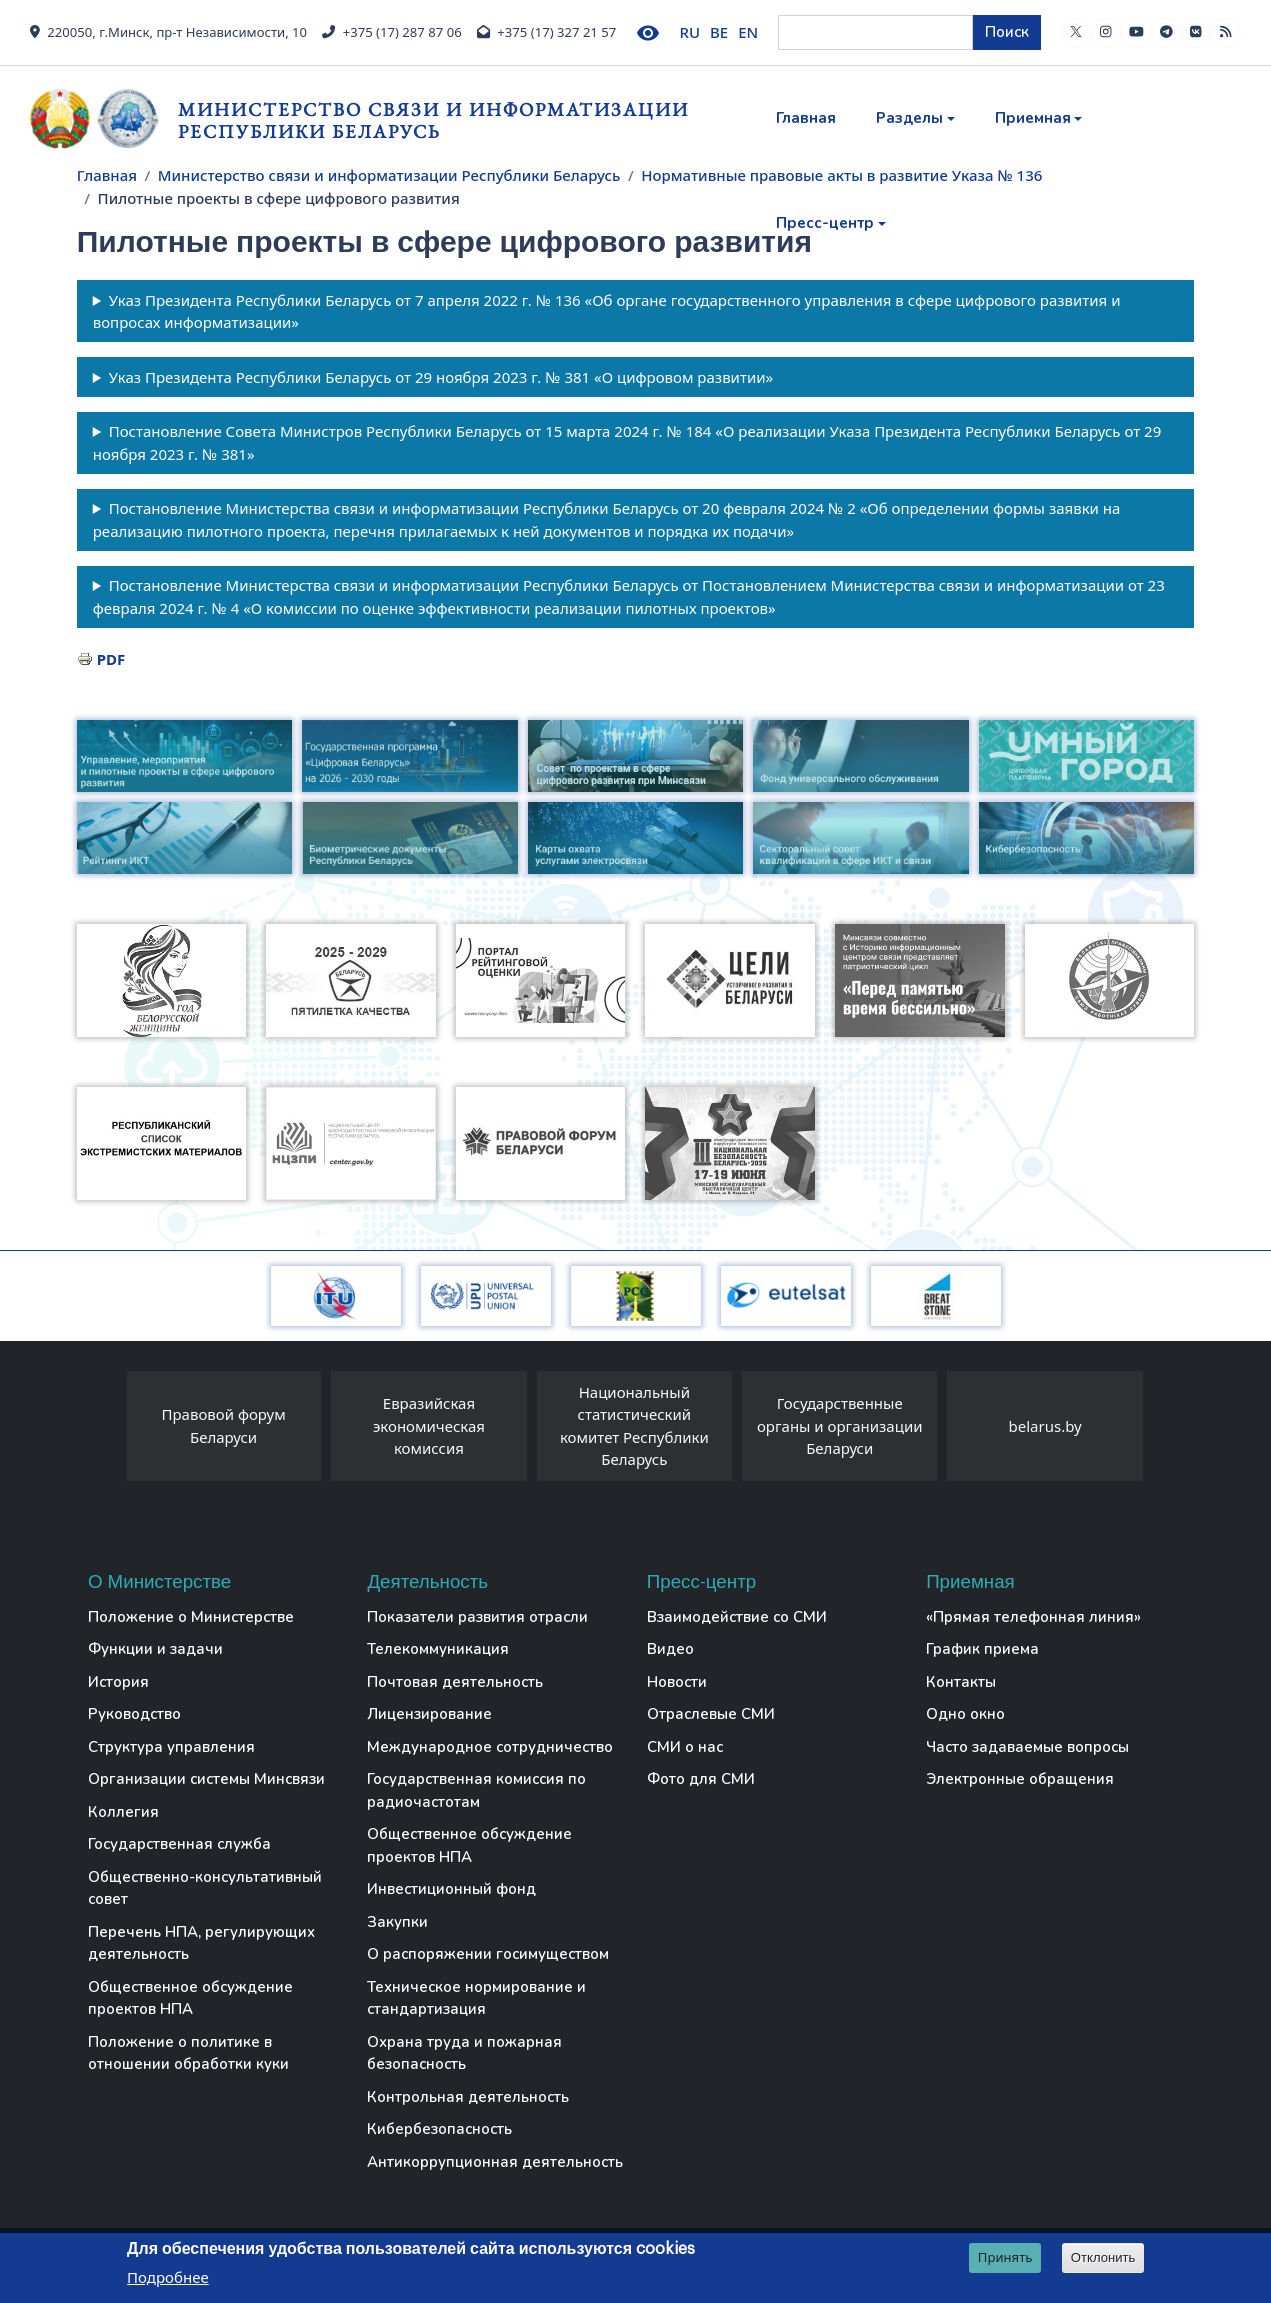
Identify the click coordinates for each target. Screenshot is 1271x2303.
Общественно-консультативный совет (205, 1888)
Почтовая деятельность (455, 1682)
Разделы (909, 118)
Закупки (397, 1922)
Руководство (134, 1714)
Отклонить (1103, 2258)
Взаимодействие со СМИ (737, 1617)
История (118, 1682)
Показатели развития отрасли (477, 1617)
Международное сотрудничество (490, 1747)
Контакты (961, 1682)
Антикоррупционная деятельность (495, 2162)
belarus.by (1045, 1426)
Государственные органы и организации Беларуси (840, 1425)
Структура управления (171, 1747)
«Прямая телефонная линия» (1033, 1617)
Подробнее (168, 2278)
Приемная (1033, 118)
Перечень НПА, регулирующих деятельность (201, 1943)
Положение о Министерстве (191, 1617)
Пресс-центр (825, 223)
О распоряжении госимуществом (488, 1954)
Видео (670, 1649)
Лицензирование (429, 1714)
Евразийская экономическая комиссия (429, 1425)
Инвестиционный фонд (451, 1889)
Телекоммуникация (438, 1649)
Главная (806, 118)
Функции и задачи (155, 1649)
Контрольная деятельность (468, 2097)
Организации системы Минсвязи (206, 1779)
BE (719, 32)
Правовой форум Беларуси (223, 1425)
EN (748, 32)
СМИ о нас (685, 1747)
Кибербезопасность (439, 2129)
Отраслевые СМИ (711, 1714)
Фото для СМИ (701, 1779)
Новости (677, 1682)
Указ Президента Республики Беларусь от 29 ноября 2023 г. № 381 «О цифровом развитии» (441, 377)
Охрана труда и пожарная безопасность (464, 2053)
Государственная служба (179, 1844)
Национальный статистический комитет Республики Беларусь (634, 1426)
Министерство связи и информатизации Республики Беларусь (433, 120)
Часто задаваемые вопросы (1027, 1747)
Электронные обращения (1020, 1779)
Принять (1005, 2258)
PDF (111, 659)
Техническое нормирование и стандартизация (476, 1998)
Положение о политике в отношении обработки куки (188, 2053)
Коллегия (123, 1812)
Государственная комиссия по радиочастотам (476, 1790)
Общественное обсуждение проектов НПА (190, 1998)
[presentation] (107, 1431)
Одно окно (965, 1714)
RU (690, 32)
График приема (982, 1649)
